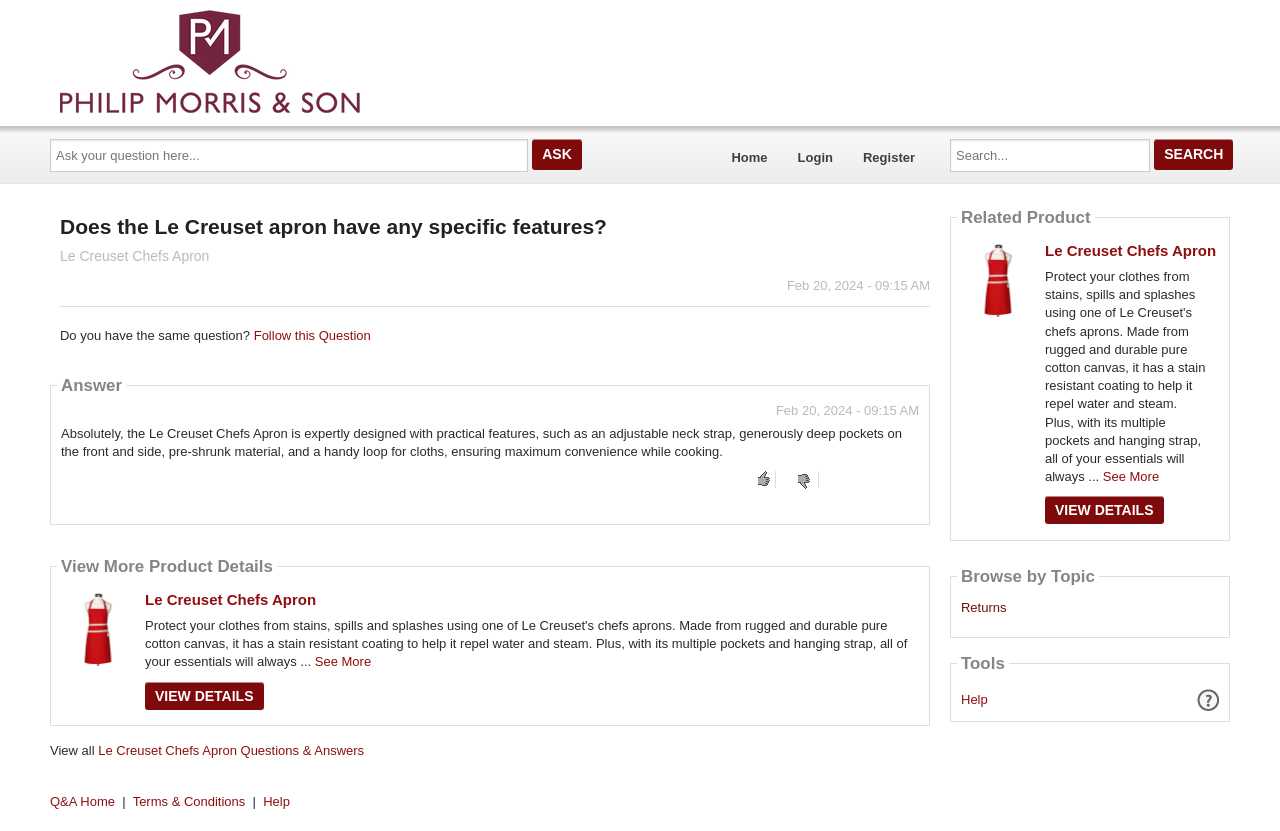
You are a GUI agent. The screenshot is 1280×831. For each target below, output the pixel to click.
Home (749, 157)
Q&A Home (82, 801)
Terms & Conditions (189, 801)
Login (815, 157)
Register (889, 157)
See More (343, 661)
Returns (984, 608)
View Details (204, 696)
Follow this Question (312, 335)
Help (974, 699)
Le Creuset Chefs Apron (230, 599)
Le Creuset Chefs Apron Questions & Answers (231, 750)
